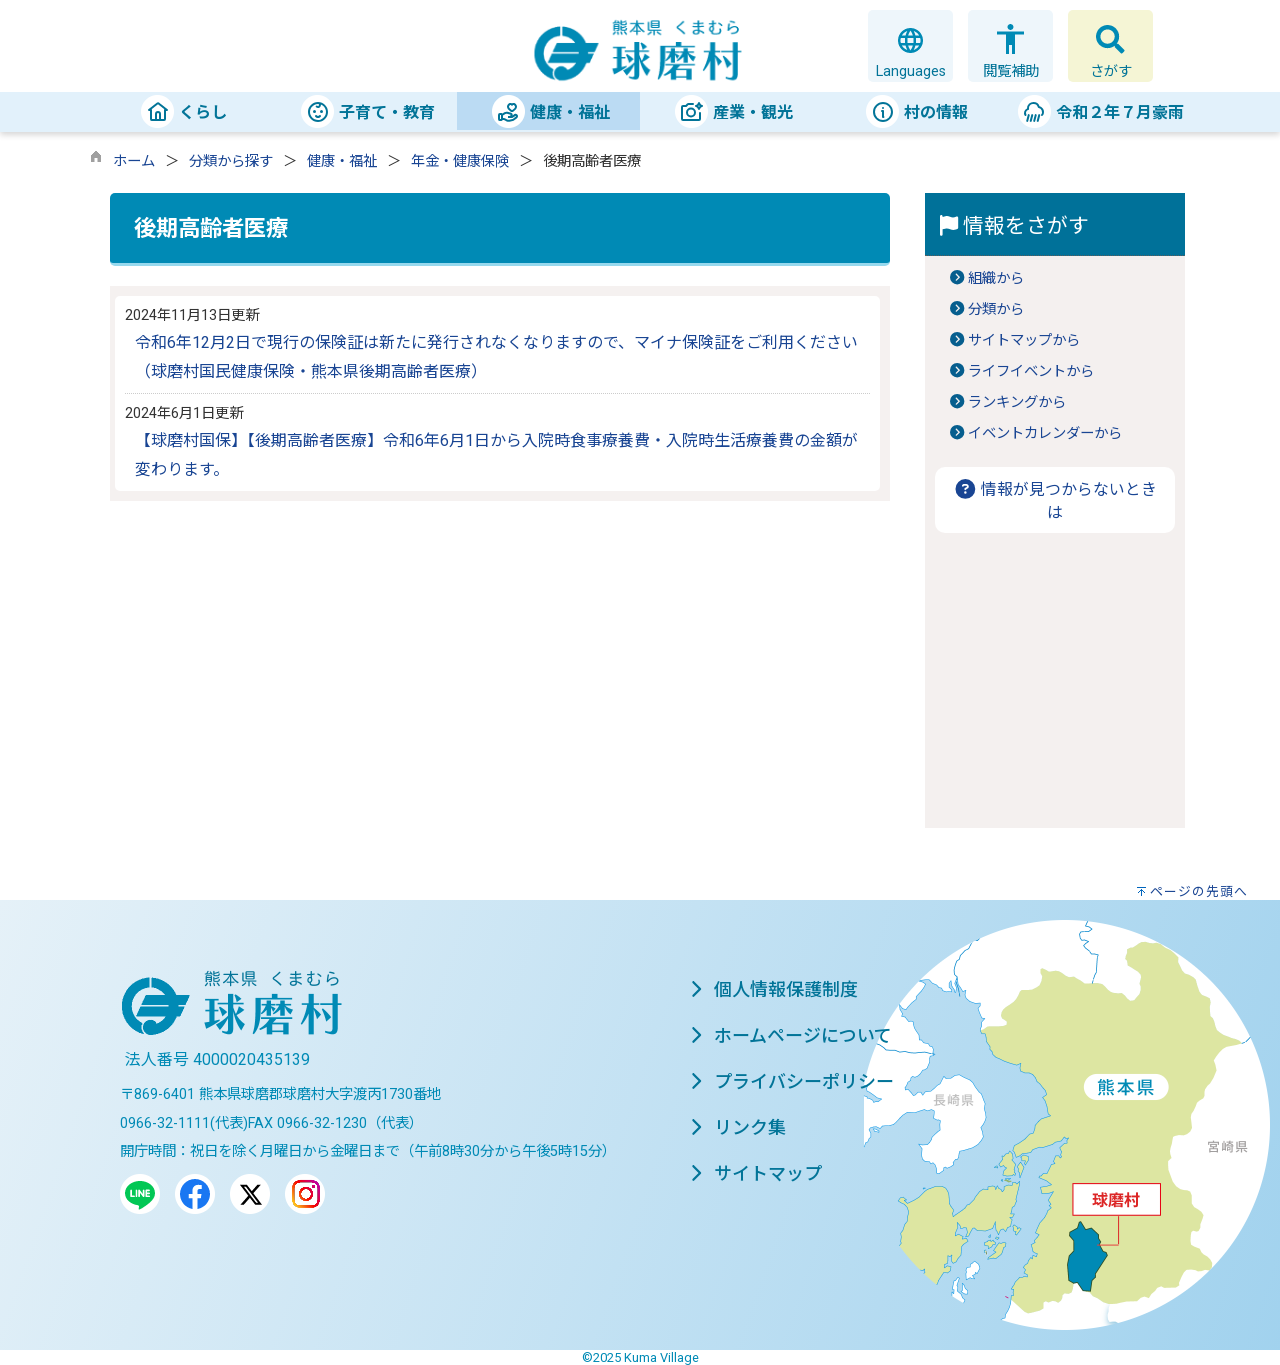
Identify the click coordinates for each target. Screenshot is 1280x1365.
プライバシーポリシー (792, 1081)
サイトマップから (1024, 340)
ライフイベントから (1031, 371)
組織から (996, 278)
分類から (996, 309)
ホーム (134, 161)
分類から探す (231, 161)
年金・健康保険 (460, 161)
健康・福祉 (342, 161)
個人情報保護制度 (774, 989)
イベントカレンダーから (1045, 433)
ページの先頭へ (1199, 891)
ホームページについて (791, 1035)
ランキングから (1017, 402)
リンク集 (738, 1127)
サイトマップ (756, 1173)
